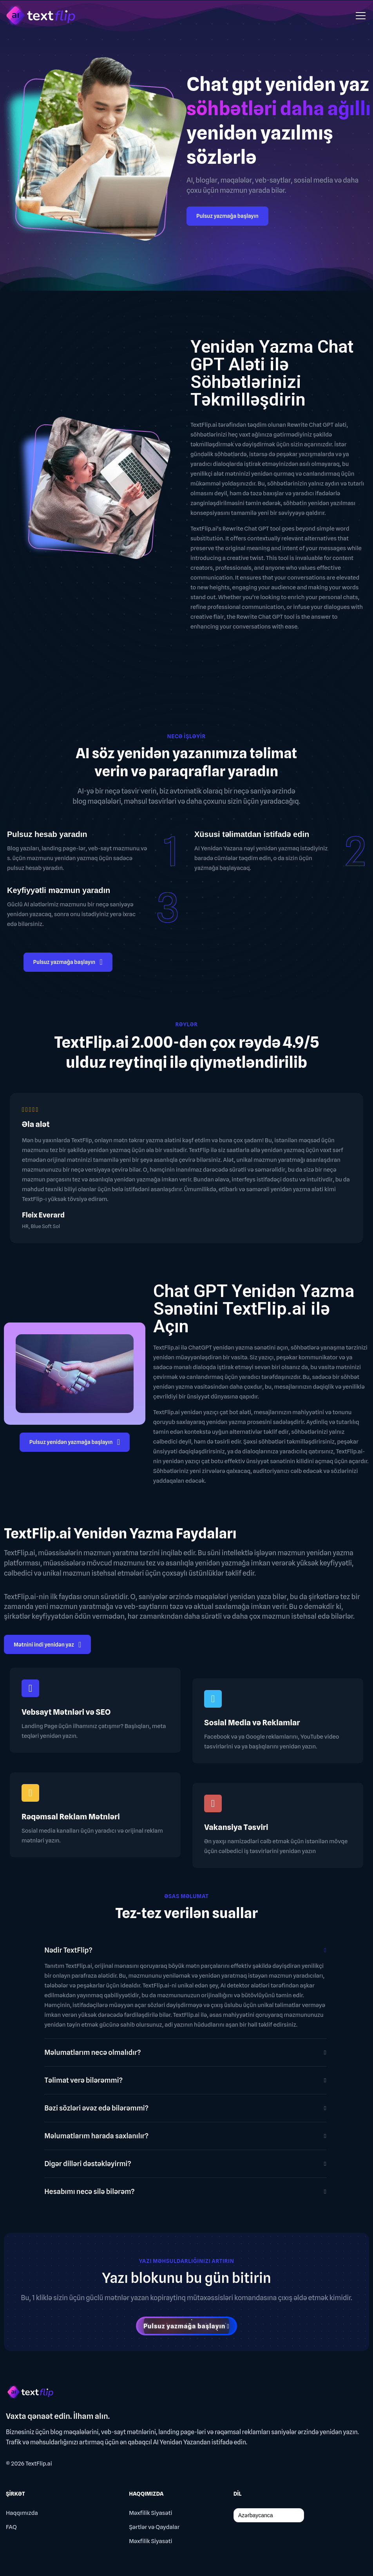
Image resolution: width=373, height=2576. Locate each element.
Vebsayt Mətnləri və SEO (66, 1712)
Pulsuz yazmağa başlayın (227, 216)
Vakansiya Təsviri (236, 1827)
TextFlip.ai (38, 2463)
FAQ (11, 2527)
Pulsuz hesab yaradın (47, 834)
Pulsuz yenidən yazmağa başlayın (74, 1443)
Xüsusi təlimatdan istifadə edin (251, 834)
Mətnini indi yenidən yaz (47, 1645)
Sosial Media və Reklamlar (252, 1722)
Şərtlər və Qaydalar (154, 2527)
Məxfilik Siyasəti (150, 2512)
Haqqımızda (22, 2512)
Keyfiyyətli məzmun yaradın (58, 890)
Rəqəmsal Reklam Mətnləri (71, 1816)
